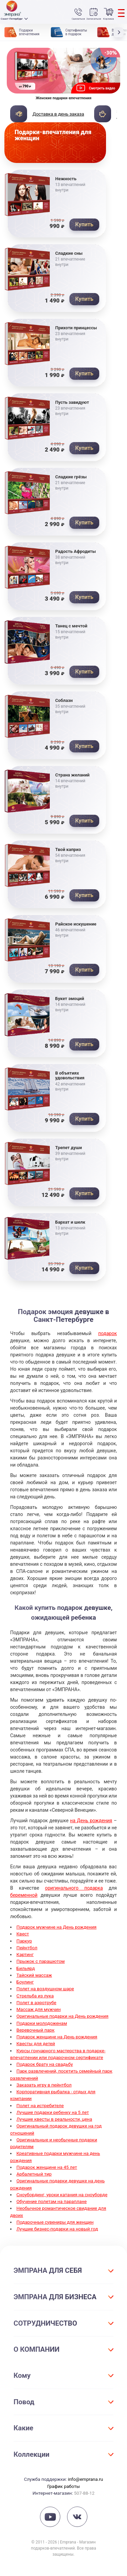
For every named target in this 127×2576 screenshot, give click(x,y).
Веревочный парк (36, 2030)
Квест (23, 1933)
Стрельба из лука (35, 1995)
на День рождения (91, 1820)
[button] (120, 32)
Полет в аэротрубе (37, 2002)
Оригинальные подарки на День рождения (63, 2016)
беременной (23, 1895)
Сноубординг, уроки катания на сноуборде (62, 2194)
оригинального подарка (74, 1888)
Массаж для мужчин (39, 2009)
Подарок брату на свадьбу (45, 2064)
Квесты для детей (36, 2043)
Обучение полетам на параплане (52, 2201)
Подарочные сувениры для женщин (55, 2222)
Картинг (25, 1954)
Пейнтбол (27, 1947)
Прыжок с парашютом (41, 1961)
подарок (107, 1333)
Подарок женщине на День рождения (57, 2036)
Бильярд (26, 1968)
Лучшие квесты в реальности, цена (54, 2119)
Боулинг (25, 1982)
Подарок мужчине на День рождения (57, 1927)
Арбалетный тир (34, 2174)
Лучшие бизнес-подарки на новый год (57, 2228)
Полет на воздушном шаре (45, 1988)
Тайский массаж (34, 1975)
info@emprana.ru (85, 2479)
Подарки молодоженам (42, 2023)
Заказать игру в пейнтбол (44, 2084)
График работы (63, 2486)
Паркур (24, 1941)
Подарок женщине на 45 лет (47, 2167)
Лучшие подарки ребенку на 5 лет (53, 2112)
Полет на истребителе (40, 2105)
